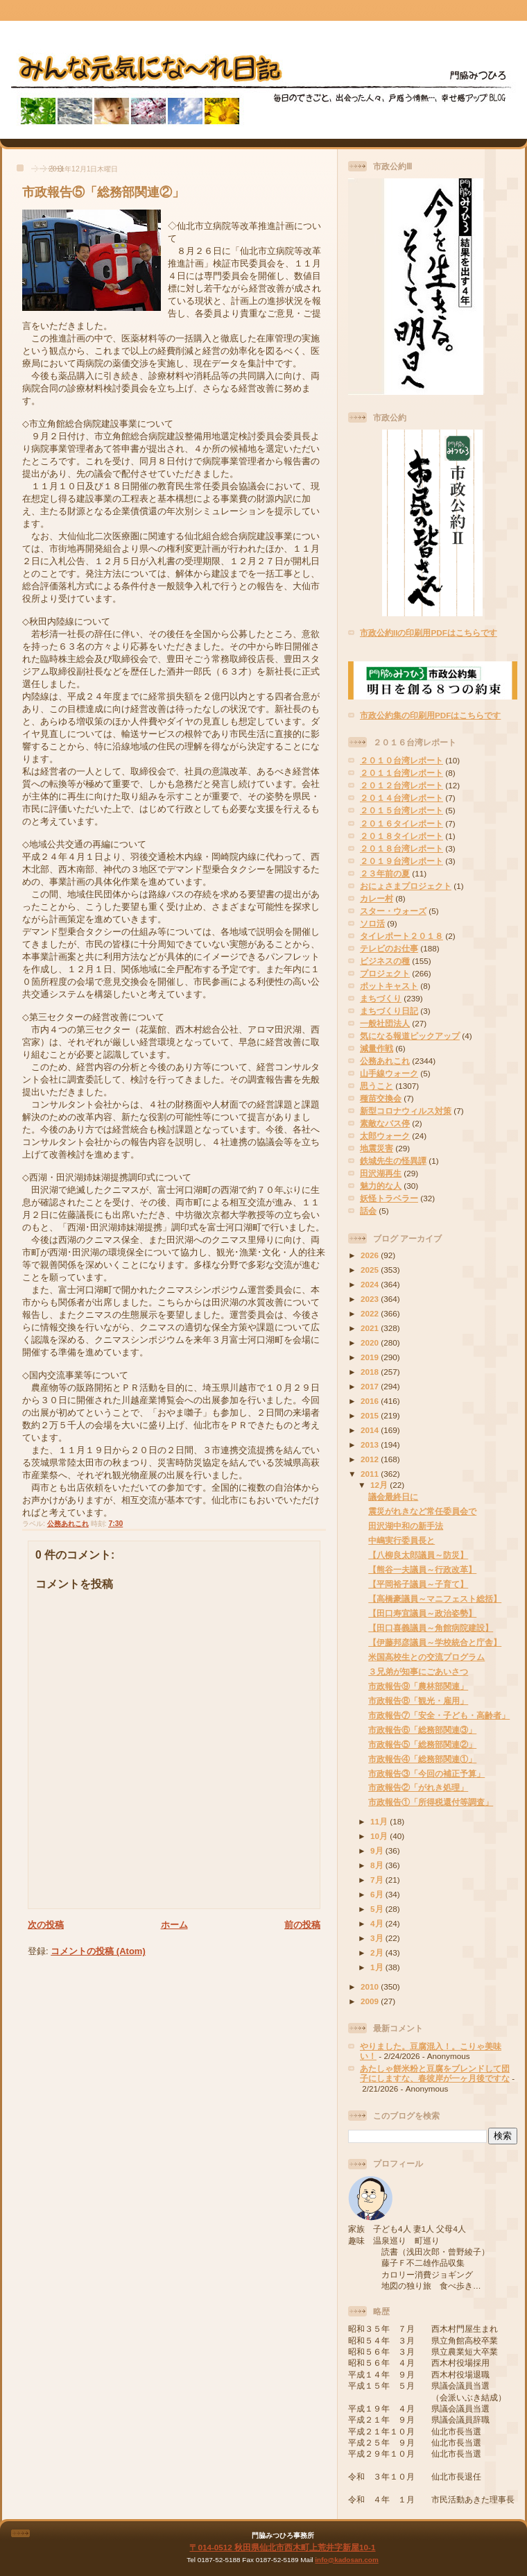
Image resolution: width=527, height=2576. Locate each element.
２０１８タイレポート (401, 835)
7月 (378, 1879)
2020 (371, 1342)
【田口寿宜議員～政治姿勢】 (422, 1613)
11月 (380, 1821)
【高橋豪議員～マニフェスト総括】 (434, 1598)
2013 (371, 1444)
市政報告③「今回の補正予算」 (426, 1773)
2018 (371, 1371)
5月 (378, 1908)
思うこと (376, 1085)
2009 (371, 2001)
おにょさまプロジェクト (405, 885)
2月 (378, 1952)
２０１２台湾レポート (401, 785)
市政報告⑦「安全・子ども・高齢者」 (439, 1715)
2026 (371, 1255)
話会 (368, 1210)
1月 (378, 1967)
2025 (371, 1269)
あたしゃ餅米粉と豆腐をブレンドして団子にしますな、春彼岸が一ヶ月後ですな (435, 2073)
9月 (378, 1850)
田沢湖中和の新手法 (405, 1525)
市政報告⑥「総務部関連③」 (422, 1729)
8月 (378, 1865)
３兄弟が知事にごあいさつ (418, 1671)
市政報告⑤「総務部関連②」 (103, 192)
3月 (378, 1937)
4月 (378, 1923)
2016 (371, 1400)
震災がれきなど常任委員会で (422, 1511)
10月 (380, 1835)
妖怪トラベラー (389, 1198)
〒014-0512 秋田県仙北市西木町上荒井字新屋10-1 (282, 2547)
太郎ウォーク (385, 1135)
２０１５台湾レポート (401, 810)
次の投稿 (46, 1925)
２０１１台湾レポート (401, 772)
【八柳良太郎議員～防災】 (418, 1554)
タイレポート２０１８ (401, 935)
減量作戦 (376, 1048)
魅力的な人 (380, 1185)
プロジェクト (385, 973)
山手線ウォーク (389, 1073)
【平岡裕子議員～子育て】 (418, 1583)
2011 (371, 1473)
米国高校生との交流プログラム (426, 1656)
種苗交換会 (380, 1098)
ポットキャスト (389, 985)
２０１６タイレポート (401, 823)
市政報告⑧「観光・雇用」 (418, 1700)
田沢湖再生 (380, 1173)
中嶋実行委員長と (401, 1540)
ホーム (174, 1925)
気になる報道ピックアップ (410, 1035)
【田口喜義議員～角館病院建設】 (430, 1627)
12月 (380, 1484)
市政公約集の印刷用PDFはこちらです (430, 715)
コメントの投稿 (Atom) (98, 1951)
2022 (371, 1313)
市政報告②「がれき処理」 (418, 1787)
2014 (371, 1429)
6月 (378, 1894)
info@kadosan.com (346, 2560)
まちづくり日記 (389, 1010)
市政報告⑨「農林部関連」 (418, 1685)
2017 (371, 1386)
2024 (371, 1284)
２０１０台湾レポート (401, 760)
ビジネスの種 (385, 960)
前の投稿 (302, 1925)
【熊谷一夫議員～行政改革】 (422, 1569)
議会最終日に (393, 1496)
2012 (371, 1459)
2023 (371, 1298)
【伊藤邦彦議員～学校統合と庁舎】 (434, 1642)
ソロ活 (372, 923)
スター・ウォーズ (393, 910)
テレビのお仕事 (389, 948)
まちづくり (380, 998)
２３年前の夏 (385, 873)
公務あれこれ (68, 1523)
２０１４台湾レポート (401, 797)
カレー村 (376, 898)
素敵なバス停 (385, 1123)
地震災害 (376, 1148)
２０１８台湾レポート (401, 848)
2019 (371, 1357)
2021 (371, 1327)
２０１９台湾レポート (401, 860)
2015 (371, 1415)
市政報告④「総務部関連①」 (422, 1758)
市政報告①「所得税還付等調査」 (430, 1801)
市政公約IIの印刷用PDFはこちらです (428, 632)
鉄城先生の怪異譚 (393, 1160)
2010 (371, 1986)
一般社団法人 (385, 1023)
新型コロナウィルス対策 (405, 1110)
